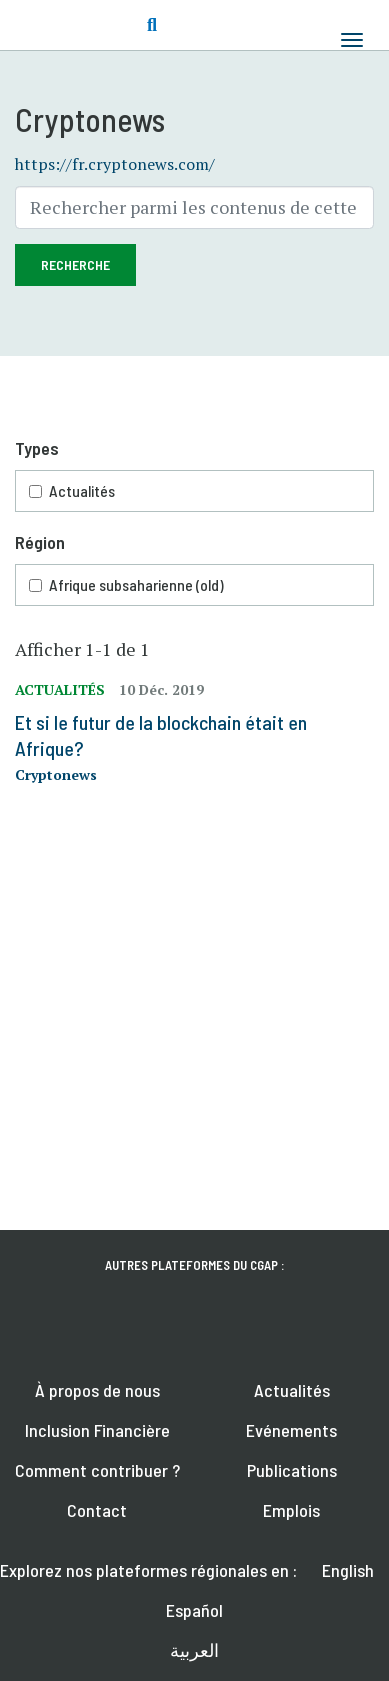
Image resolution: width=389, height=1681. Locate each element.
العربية (194, 1650)
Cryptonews (56, 774)
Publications (292, 1470)
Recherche (75, 264)
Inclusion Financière (97, 1430)
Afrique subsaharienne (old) (136, 584)
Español (194, 1610)
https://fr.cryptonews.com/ (115, 164)
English (348, 1570)
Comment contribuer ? (97, 1470)
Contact (97, 1510)
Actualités (82, 490)
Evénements (291, 1430)
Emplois (291, 1510)
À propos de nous (97, 1390)
